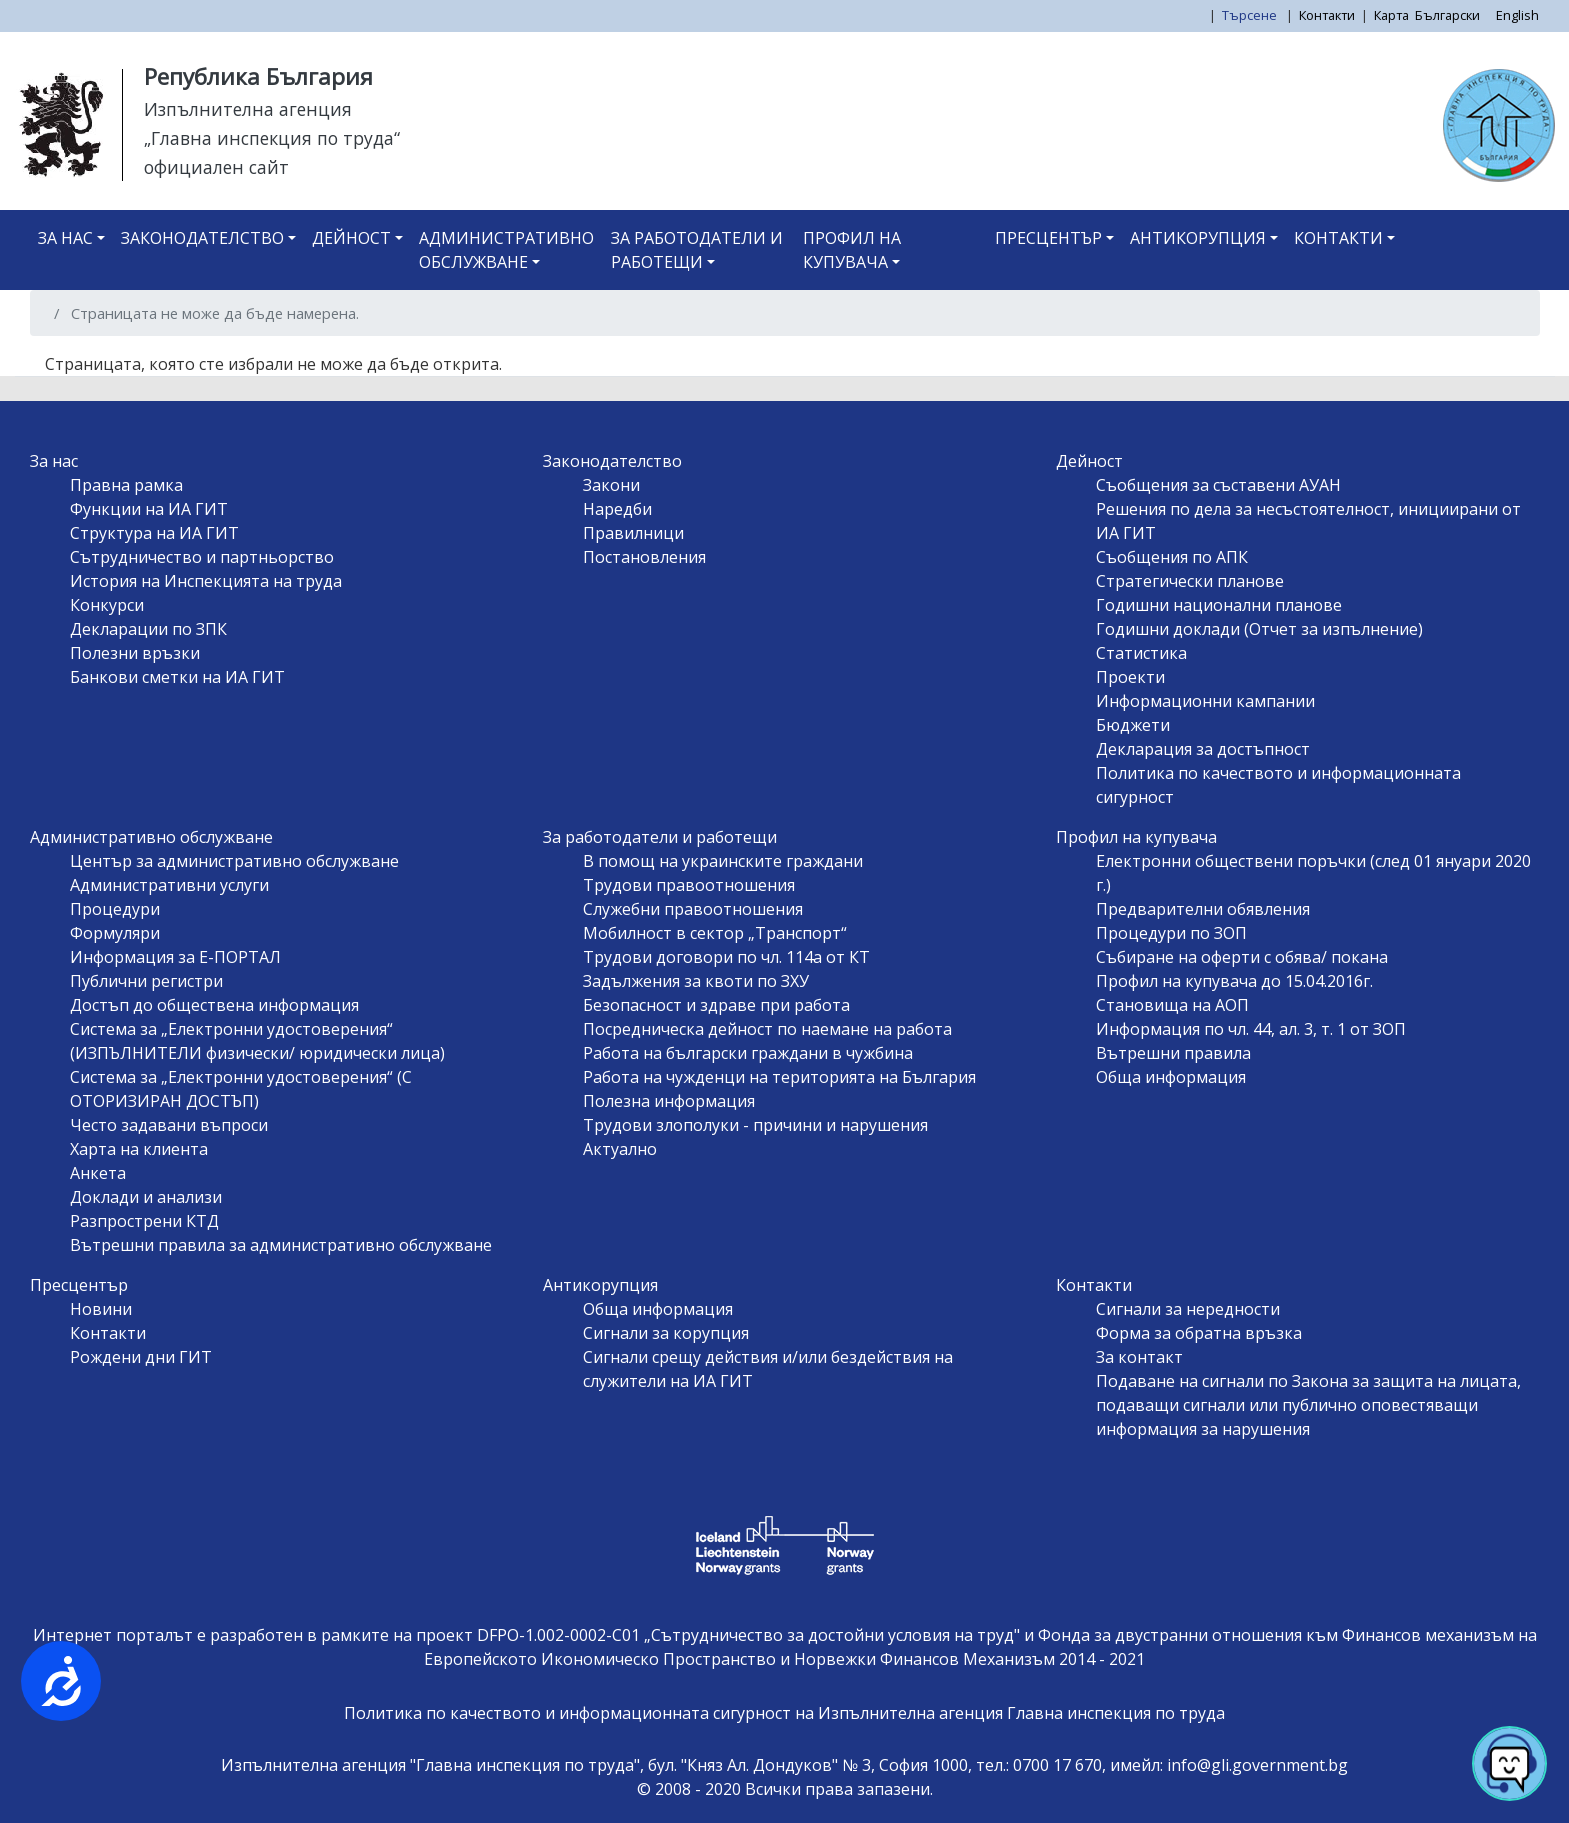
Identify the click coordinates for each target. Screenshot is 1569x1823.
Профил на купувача (852, 250)
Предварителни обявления (1203, 909)
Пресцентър (1048, 238)
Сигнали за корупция (666, 1333)
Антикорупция (1198, 238)
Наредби (617, 509)
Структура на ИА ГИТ (154, 533)
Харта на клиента (139, 1149)
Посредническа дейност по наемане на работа (767, 1029)
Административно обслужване (506, 250)
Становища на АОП (1172, 1005)
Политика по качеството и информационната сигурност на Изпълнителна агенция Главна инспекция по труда (784, 1713)
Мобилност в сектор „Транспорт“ (715, 933)
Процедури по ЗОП (1171, 933)
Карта (1391, 15)
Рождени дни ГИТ (141, 1357)
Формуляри (115, 933)
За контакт (1139, 1357)
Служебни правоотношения (693, 909)
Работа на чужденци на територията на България (779, 1077)
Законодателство (202, 238)
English (1517, 15)
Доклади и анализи (146, 1197)
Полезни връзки (135, 653)
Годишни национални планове (1219, 605)
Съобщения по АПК (1172, 557)
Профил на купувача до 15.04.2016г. (1234, 981)
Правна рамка (126, 485)
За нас (65, 238)
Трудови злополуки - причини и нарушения (755, 1125)
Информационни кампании (1205, 701)
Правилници (633, 533)
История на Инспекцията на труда (206, 581)
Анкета (98, 1173)
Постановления (644, 557)
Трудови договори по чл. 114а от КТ (726, 957)
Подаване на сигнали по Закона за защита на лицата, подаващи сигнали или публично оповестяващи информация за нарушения (1308, 1405)
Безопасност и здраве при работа (716, 1005)
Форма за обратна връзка (1199, 1333)
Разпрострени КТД (144, 1221)
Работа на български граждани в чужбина (748, 1053)
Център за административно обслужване (234, 861)
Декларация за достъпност (1203, 749)
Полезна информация (669, 1101)
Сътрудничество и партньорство (202, 557)
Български (1447, 15)
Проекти (1130, 677)
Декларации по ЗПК (148, 629)
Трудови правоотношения (689, 885)
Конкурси (107, 605)
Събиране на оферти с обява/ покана (1242, 957)
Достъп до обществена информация (214, 1005)
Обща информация (1171, 1077)
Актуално (620, 1149)
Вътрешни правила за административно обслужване (281, 1245)
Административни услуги (169, 885)
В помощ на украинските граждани (723, 861)
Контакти (1327, 15)
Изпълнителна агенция (248, 109)
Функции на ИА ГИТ (149, 509)
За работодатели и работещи (697, 250)
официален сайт (216, 167)
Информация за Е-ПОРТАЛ (175, 957)
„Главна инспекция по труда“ (272, 138)
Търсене (1251, 15)
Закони (611, 485)
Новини (101, 1309)
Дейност (351, 238)
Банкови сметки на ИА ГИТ (177, 677)
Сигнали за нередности (1188, 1309)
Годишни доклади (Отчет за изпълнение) (1259, 629)
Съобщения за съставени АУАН (1218, 485)
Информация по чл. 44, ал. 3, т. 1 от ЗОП (1251, 1029)
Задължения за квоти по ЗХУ (696, 981)
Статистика (1141, 653)
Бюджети (1133, 725)
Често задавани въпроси (169, 1125)
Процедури (115, 909)
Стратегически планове (1190, 581)
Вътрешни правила (1173, 1053)
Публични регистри (146, 981)
